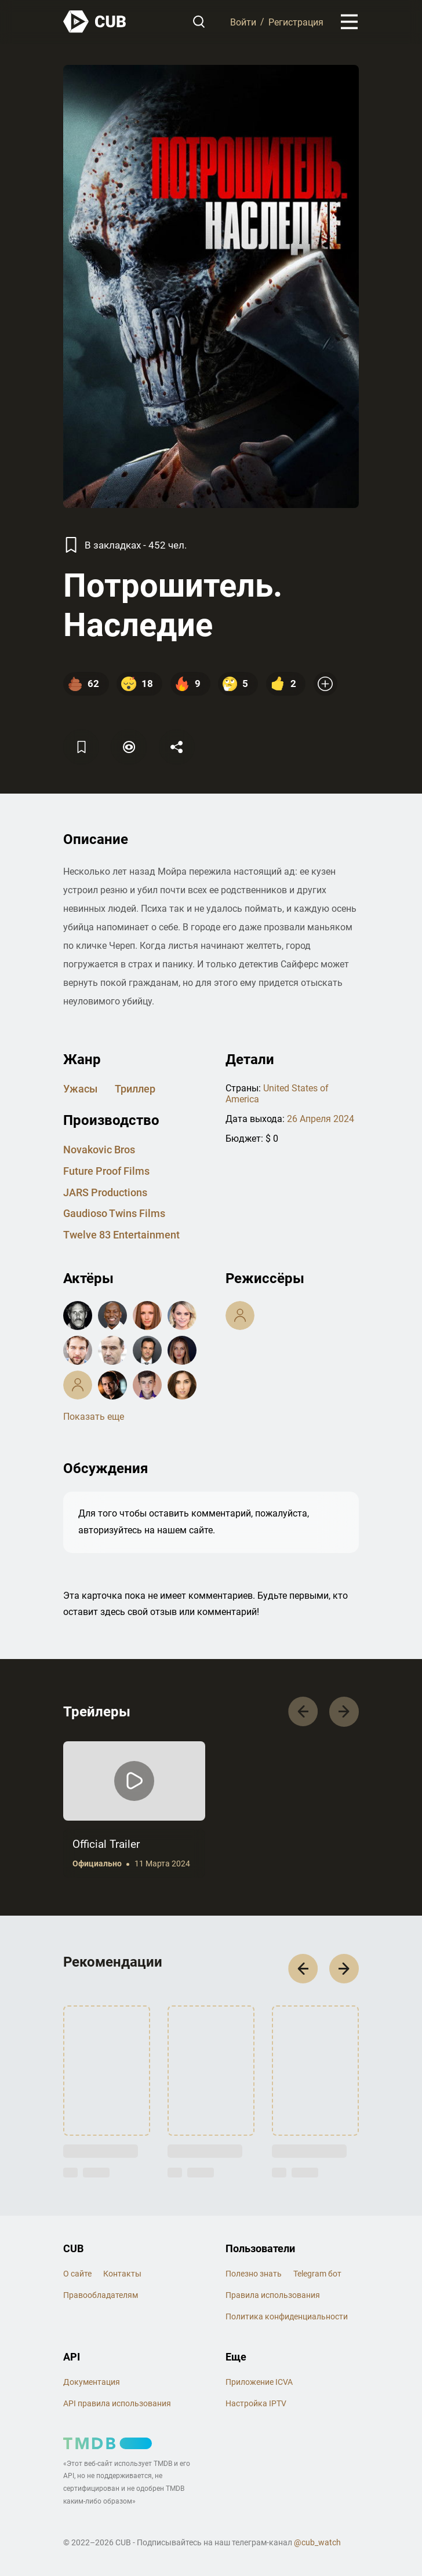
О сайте (77, 2273)
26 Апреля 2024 (320, 1118)
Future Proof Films (106, 1171)
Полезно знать (253, 2273)
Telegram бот (317, 2273)
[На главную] (95, 21)
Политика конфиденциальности (286, 2316)
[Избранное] (81, 747)
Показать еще (93, 1416)
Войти (243, 21)
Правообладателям (100, 2295)
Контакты (122, 2273)
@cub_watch (317, 2542)
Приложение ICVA (259, 2382)
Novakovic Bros (99, 1149)
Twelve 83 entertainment (121, 1235)
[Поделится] (177, 747)
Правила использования (272, 2295)
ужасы (80, 1089)
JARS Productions (105, 1192)
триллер (135, 1089)
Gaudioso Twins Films (114, 1213)
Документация (91, 2382)
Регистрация (295, 21)
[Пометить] (129, 747)
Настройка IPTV (255, 2403)
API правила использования (117, 2403)
